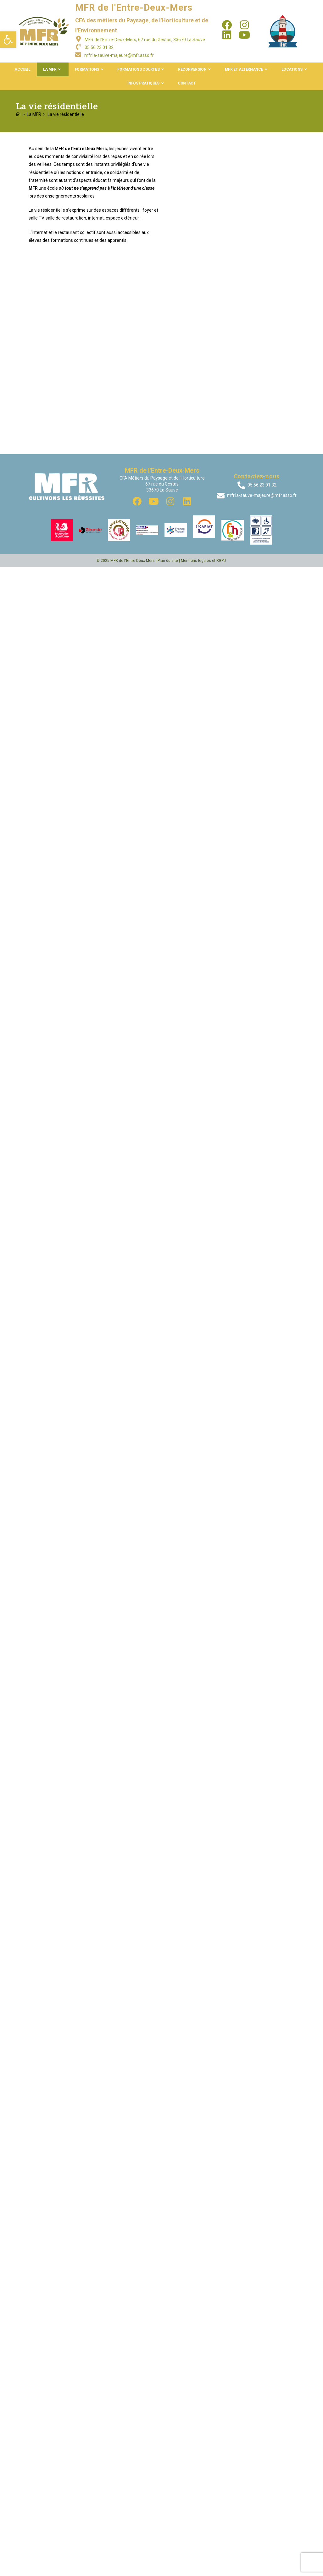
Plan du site (168, 1454)
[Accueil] (18, 114)
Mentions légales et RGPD (203, 1454)
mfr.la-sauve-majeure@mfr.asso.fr (119, 55)
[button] (8, 39)
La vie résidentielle (65, 114)
